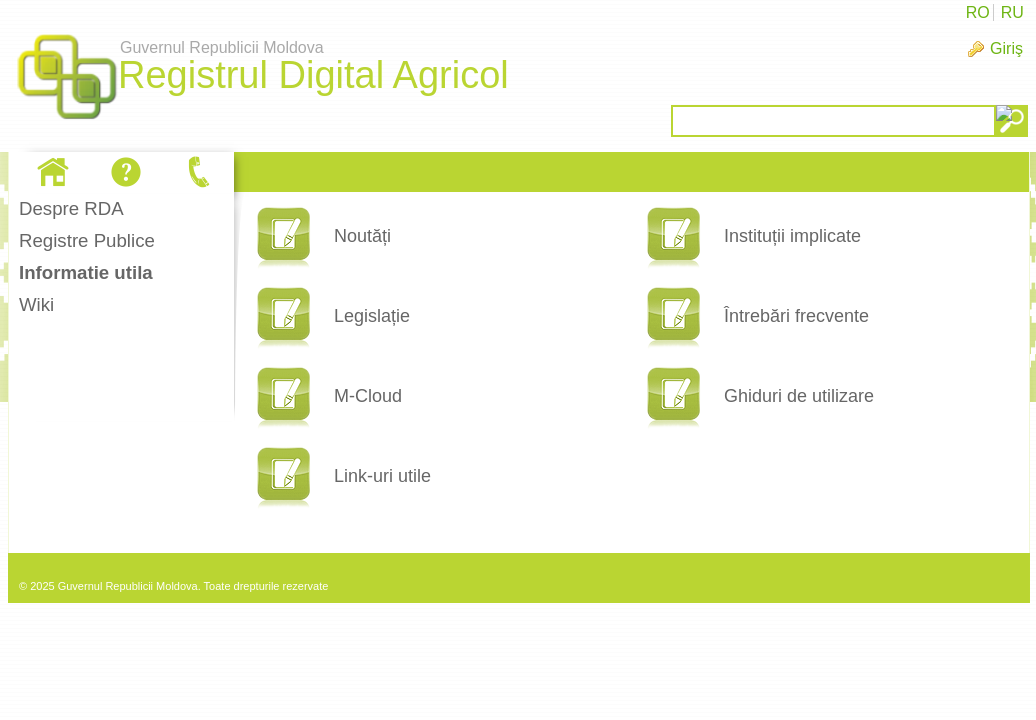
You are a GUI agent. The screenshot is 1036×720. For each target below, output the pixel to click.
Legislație (372, 316)
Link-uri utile (382, 476)
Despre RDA (71, 208)
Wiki (36, 304)
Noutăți (362, 236)
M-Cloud (368, 396)
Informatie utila (86, 272)
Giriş (1006, 48)
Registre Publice (87, 240)
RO (978, 12)
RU (1012, 12)
